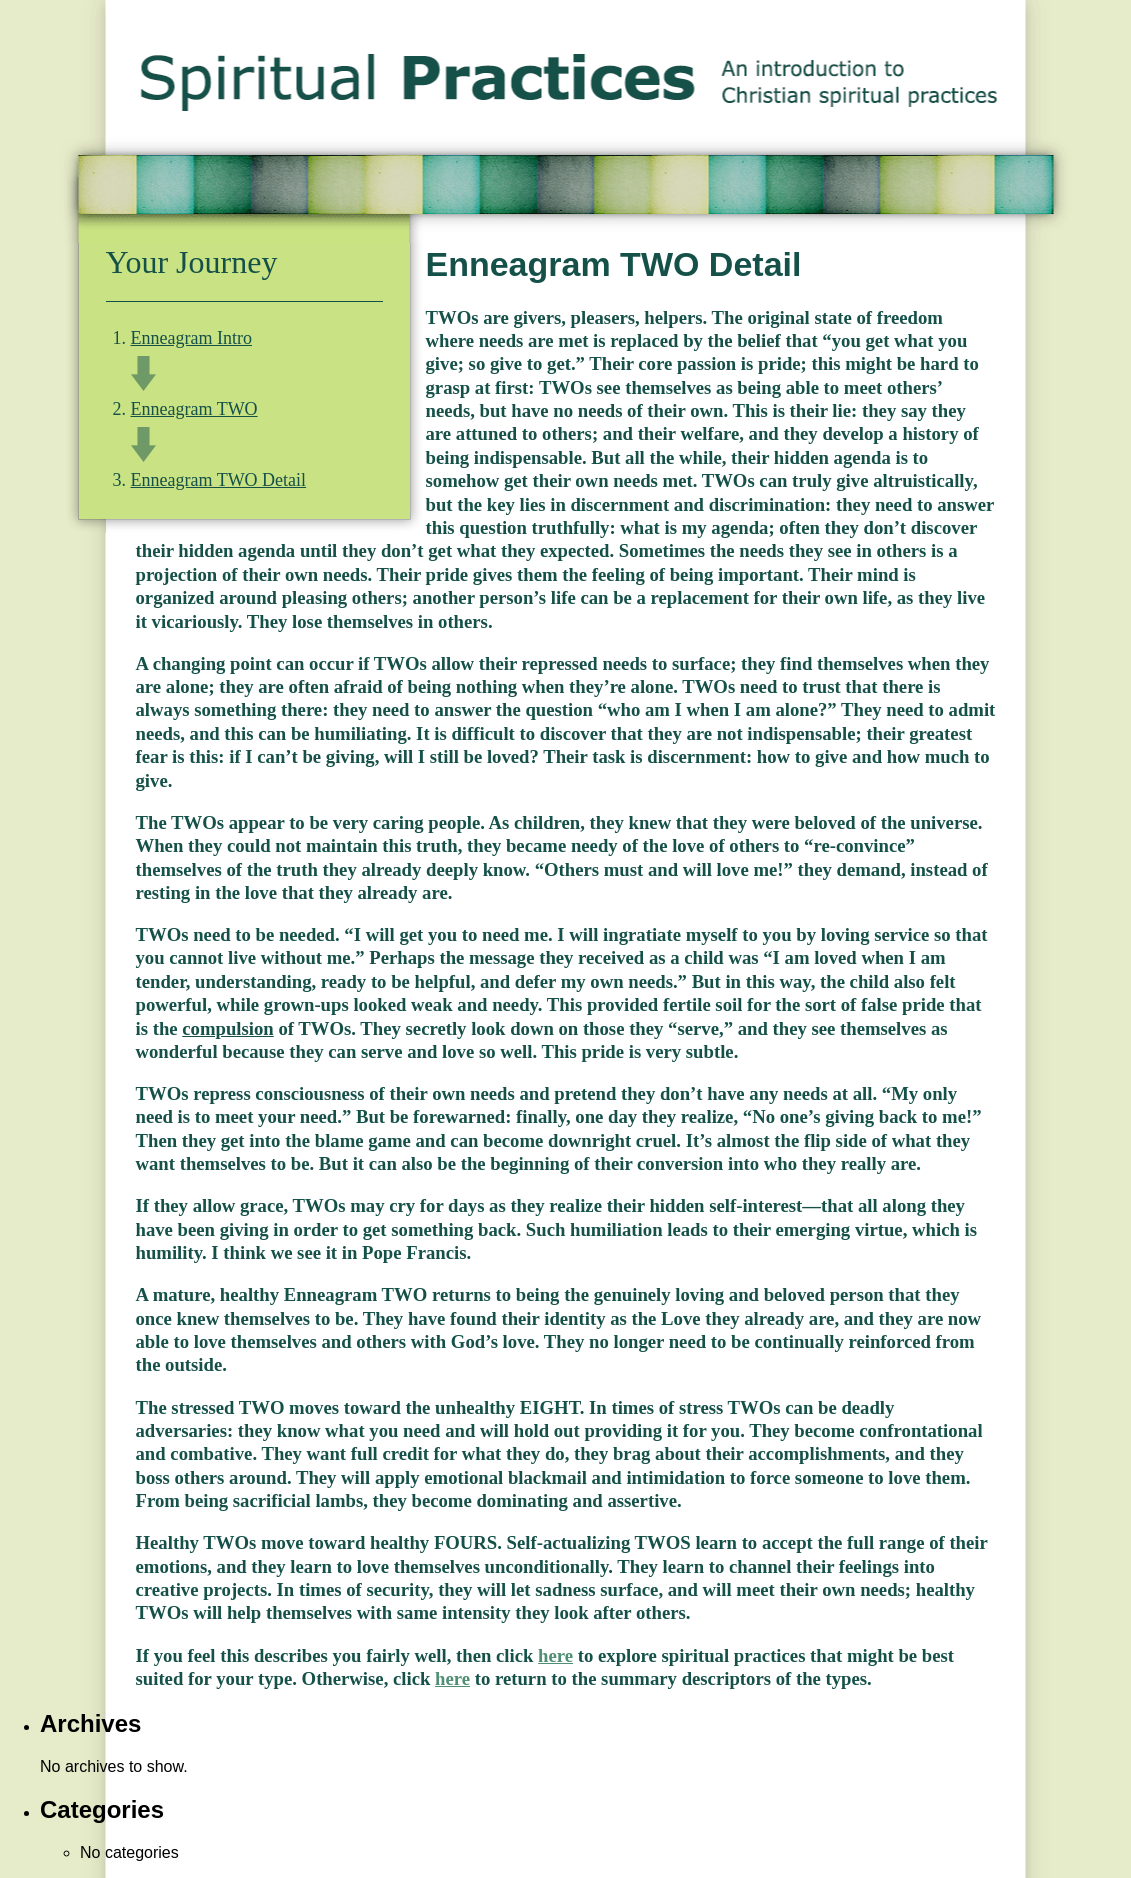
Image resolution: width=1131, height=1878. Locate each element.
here (555, 1655)
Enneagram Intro (191, 338)
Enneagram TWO (194, 409)
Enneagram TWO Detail (219, 480)
